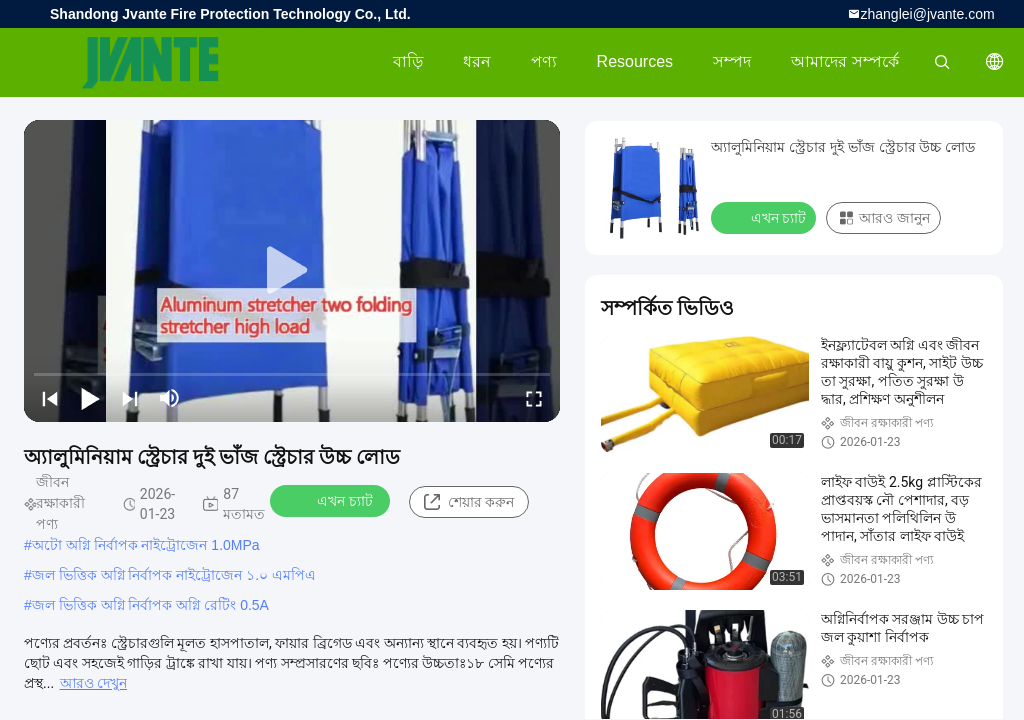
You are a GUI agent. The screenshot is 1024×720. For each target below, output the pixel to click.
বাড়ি (408, 61)
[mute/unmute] (170, 398)
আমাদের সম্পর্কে (844, 61)
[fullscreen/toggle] (534, 398)
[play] (292, 271)
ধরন (477, 61)
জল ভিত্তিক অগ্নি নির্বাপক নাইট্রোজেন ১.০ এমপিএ (174, 575)
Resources (635, 61)
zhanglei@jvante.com (928, 14)
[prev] (50, 398)
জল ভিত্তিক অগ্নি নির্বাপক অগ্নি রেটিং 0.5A (150, 605)
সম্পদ (732, 61)
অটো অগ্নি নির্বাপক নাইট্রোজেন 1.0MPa (146, 545)
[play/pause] (90, 398)
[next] (130, 398)
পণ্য (544, 61)
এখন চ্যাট (331, 500)
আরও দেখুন (93, 683)
